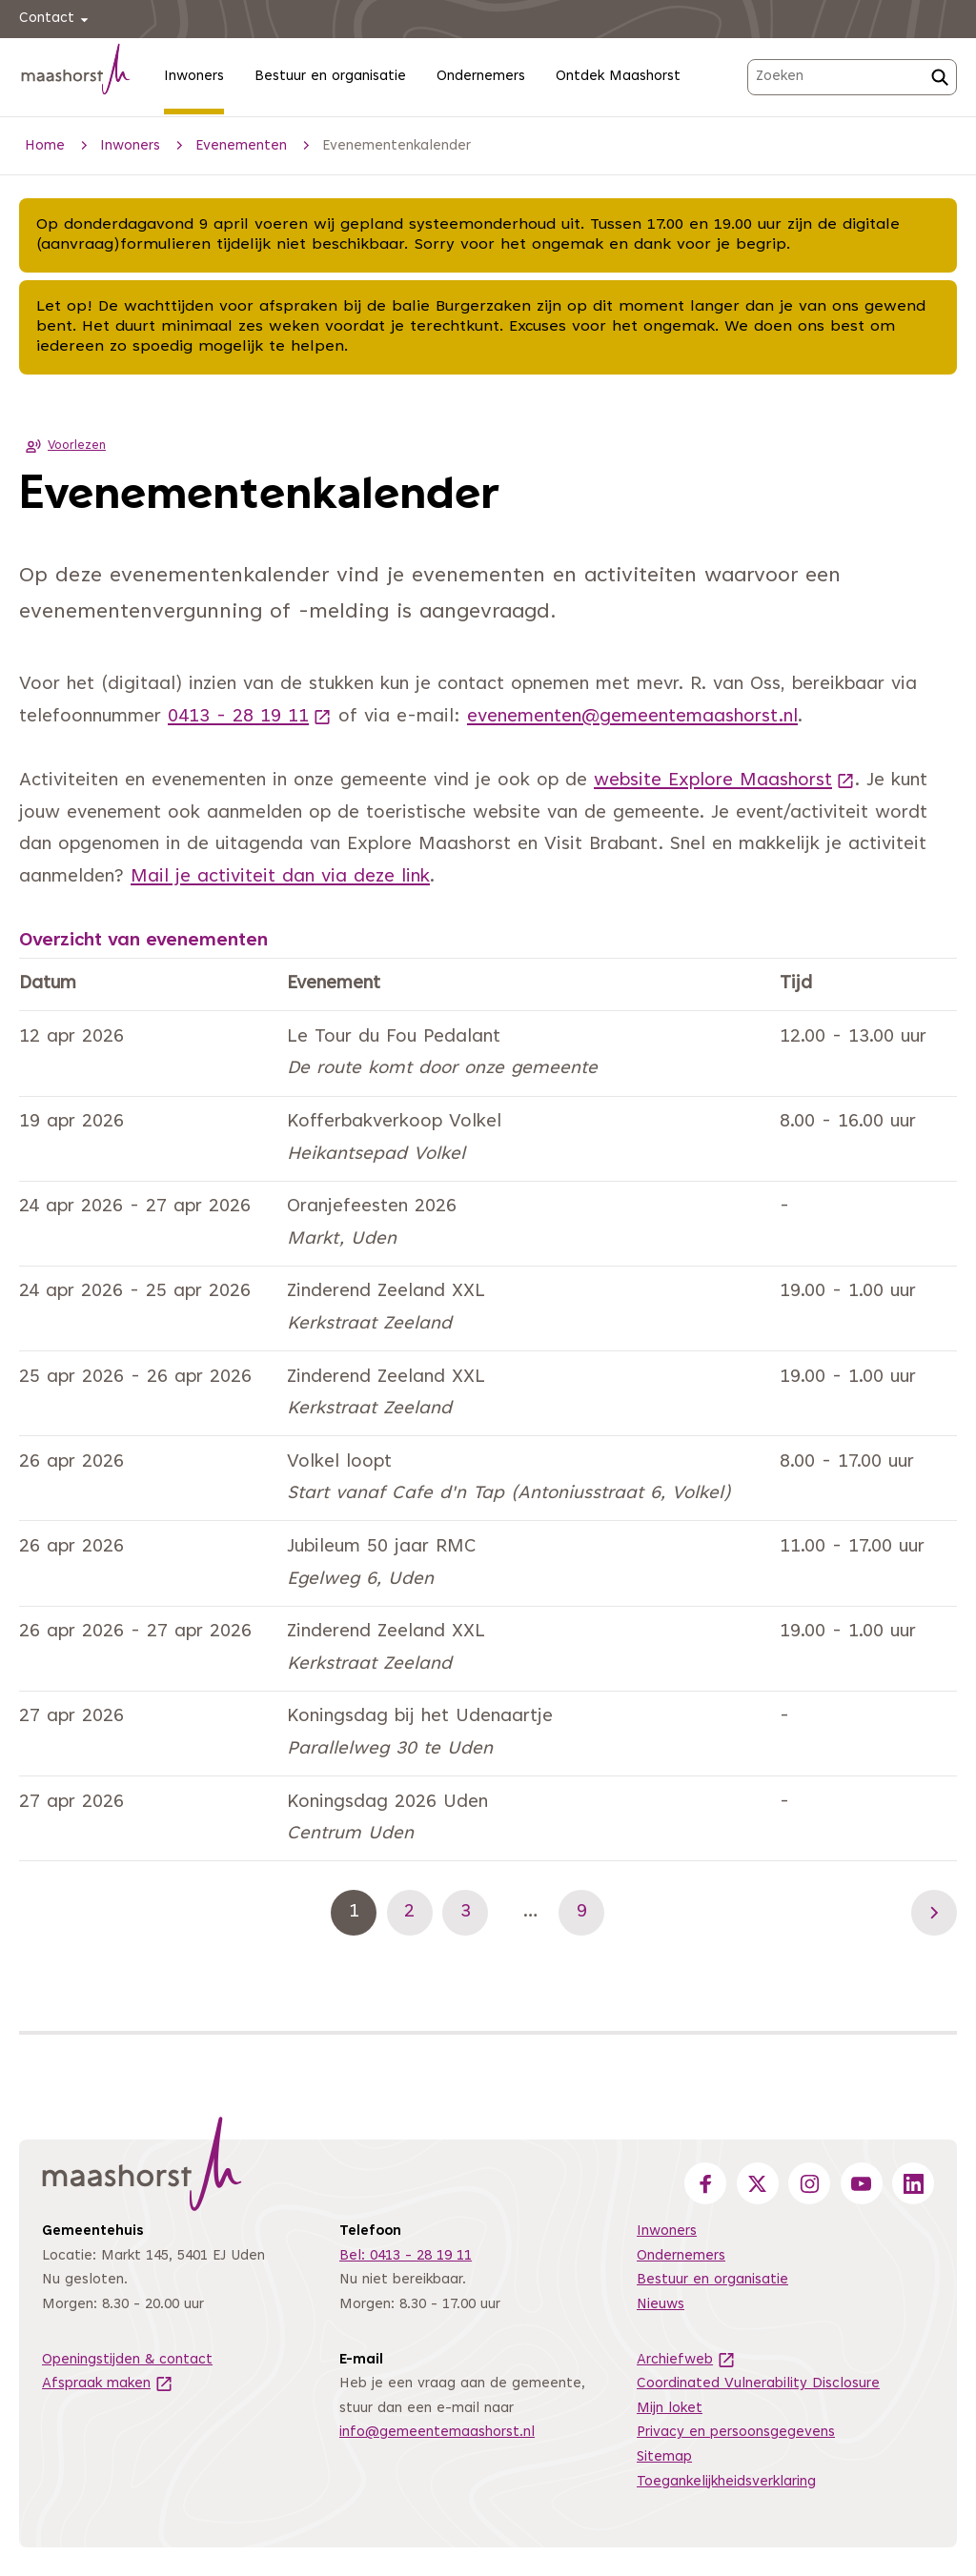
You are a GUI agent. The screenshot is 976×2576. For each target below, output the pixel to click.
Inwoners (194, 77)
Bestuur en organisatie (330, 77)
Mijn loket (669, 2409)
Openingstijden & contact (127, 2360)
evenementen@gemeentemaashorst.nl (632, 717)
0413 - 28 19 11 (250, 717)
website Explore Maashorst (724, 781)
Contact (56, 20)
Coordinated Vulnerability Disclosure (758, 2384)
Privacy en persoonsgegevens (736, 2432)
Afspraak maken (107, 2384)
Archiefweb (686, 2360)
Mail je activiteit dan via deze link (280, 877)
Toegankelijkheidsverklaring (726, 2482)
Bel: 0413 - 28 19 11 (405, 2256)
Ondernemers (481, 77)
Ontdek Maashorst (618, 77)
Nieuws (660, 2305)
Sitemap (664, 2457)
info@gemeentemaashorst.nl (437, 2432)
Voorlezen (62, 446)
